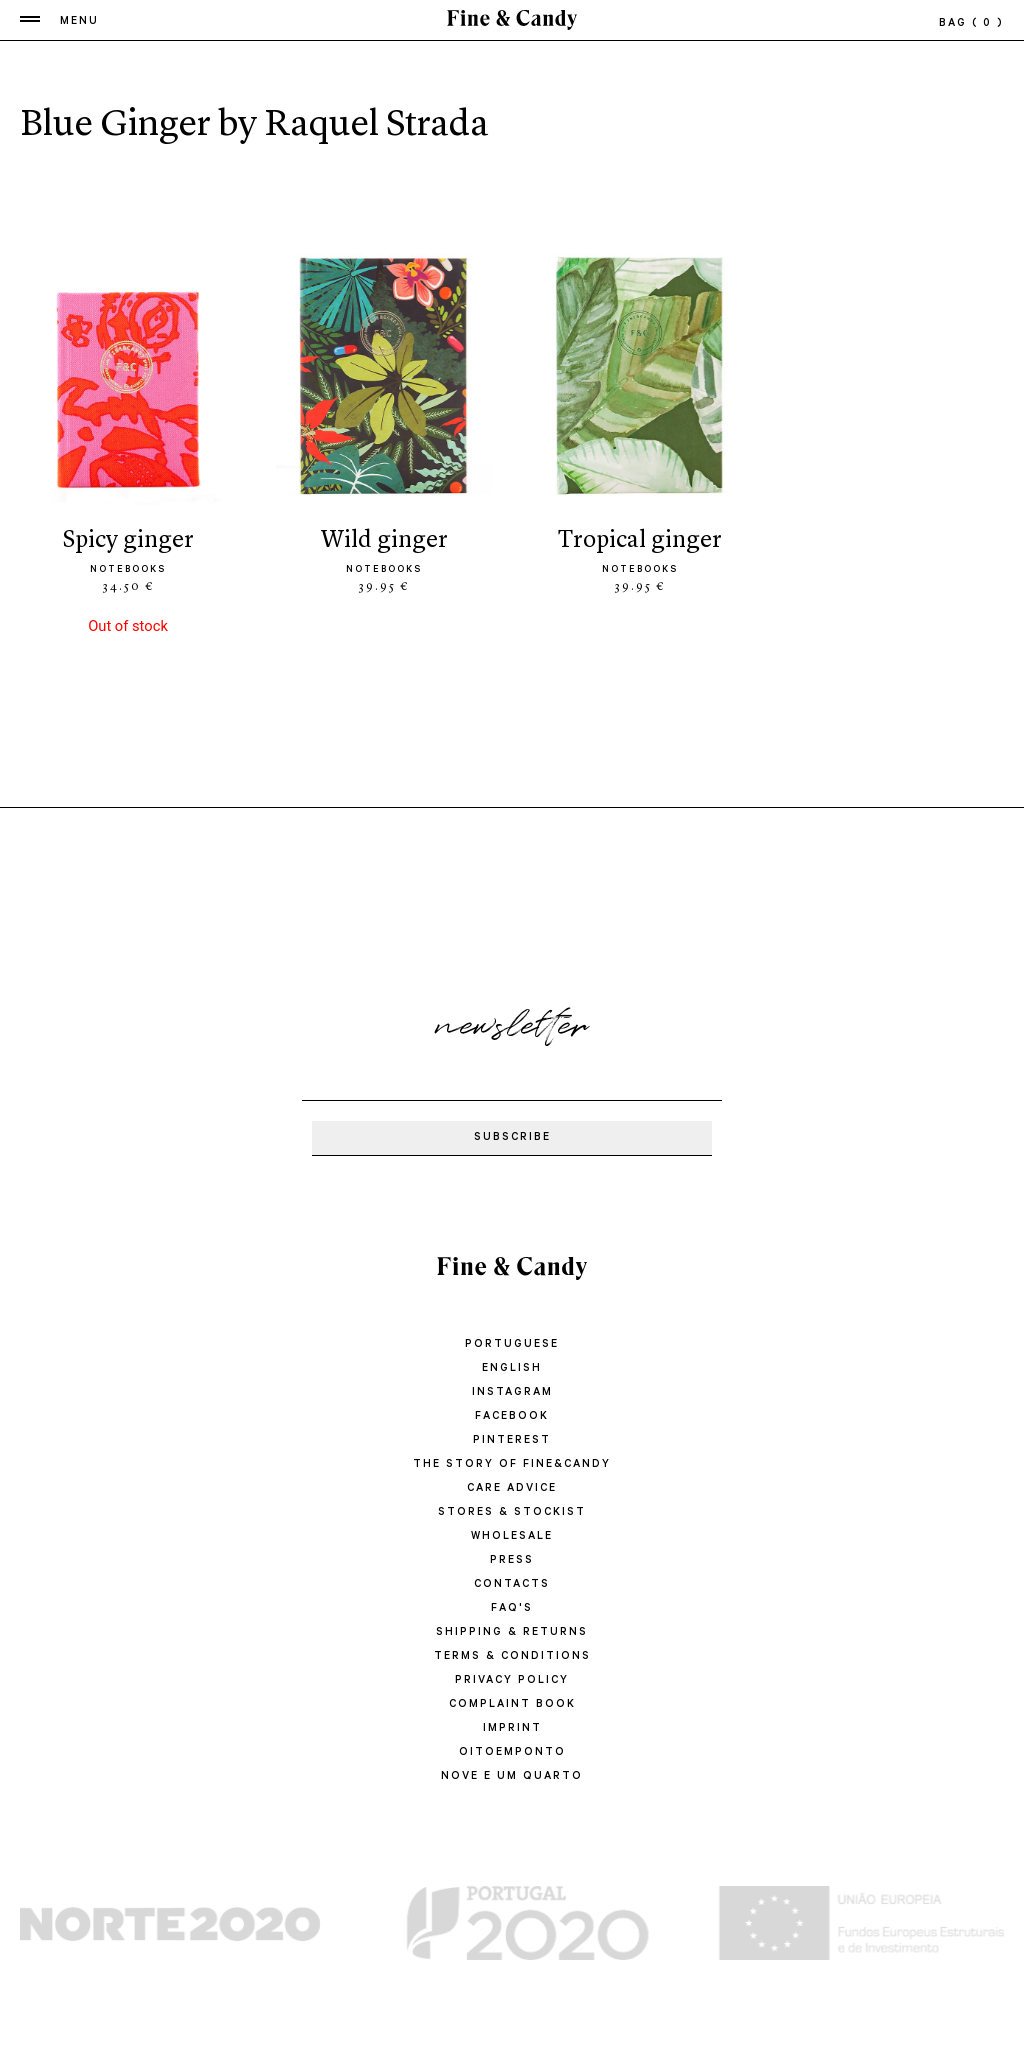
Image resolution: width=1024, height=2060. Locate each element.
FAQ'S (512, 1609)
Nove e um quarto (512, 1777)
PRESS (512, 1561)
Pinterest (512, 1441)
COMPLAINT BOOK (512, 1705)
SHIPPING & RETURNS (512, 1633)
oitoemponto (512, 1753)
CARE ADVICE (512, 1489)
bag (971, 24)
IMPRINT (512, 1729)
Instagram (512, 1393)
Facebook (512, 1417)
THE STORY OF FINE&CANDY (512, 1465)
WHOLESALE (512, 1537)
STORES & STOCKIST (512, 1513)
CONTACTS (512, 1585)
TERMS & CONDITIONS (512, 1657)
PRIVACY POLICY (512, 1681)
